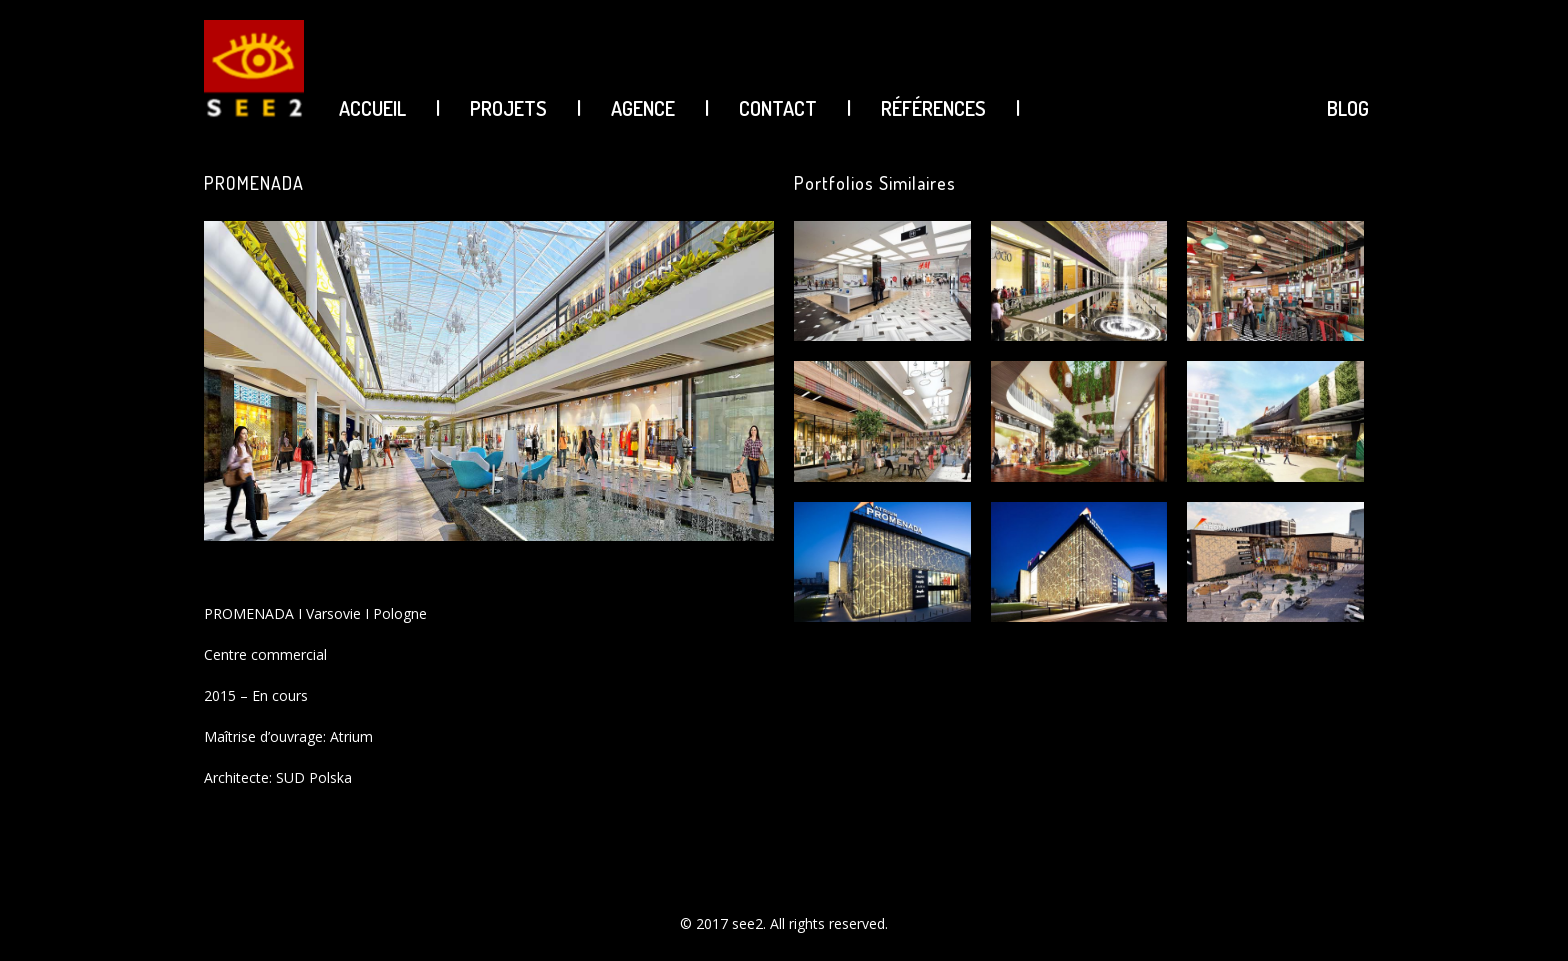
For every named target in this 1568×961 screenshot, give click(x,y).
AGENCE (643, 108)
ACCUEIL (372, 108)
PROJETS (508, 108)
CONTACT (778, 108)
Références (933, 108)
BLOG (1348, 108)
